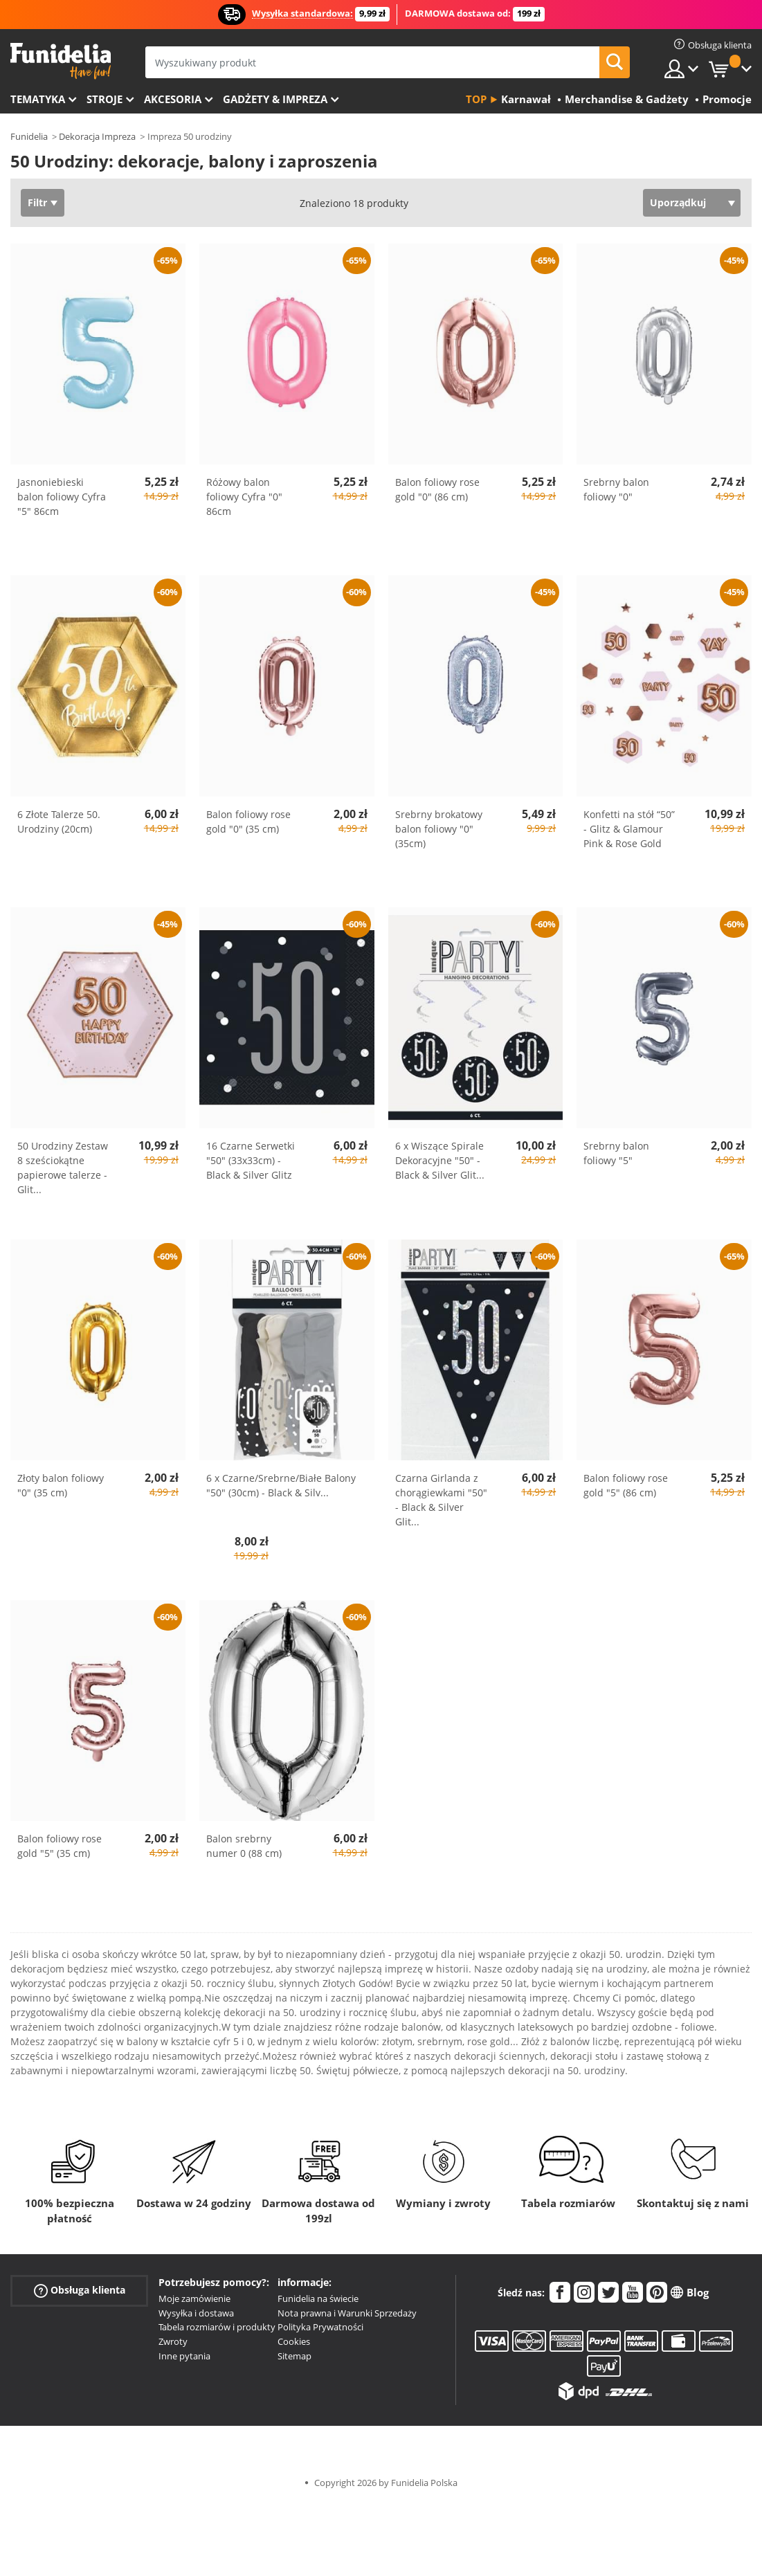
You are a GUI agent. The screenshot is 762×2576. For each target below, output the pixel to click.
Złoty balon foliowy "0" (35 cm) (60, 1485)
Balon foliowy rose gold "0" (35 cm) (248, 821)
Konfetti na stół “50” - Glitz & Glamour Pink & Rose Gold (629, 829)
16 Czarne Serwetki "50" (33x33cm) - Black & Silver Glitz (250, 1160)
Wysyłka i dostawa (196, 2313)
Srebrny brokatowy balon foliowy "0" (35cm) (438, 829)
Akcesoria (172, 99)
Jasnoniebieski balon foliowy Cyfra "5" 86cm (61, 496)
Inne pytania (184, 2356)
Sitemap (294, 2356)
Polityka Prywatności (320, 2327)
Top (476, 99)
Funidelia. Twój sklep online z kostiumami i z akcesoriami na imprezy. (60, 61)
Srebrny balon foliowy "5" (616, 1153)
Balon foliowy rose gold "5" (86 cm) (625, 1485)
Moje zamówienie (194, 2298)
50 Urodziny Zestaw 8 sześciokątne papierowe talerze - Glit (62, 1167)
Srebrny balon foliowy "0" (616, 489)
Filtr (37, 202)
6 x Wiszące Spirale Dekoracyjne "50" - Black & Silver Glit (439, 1160)
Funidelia (29, 136)
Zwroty (173, 2341)
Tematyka (37, 99)
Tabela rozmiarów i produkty (216, 2327)
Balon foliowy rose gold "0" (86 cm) (437, 489)
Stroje (105, 99)
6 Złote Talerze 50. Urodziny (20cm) (58, 821)
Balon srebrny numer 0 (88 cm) (244, 1846)
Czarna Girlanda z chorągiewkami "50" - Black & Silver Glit (441, 1499)
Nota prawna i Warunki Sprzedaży (347, 2313)
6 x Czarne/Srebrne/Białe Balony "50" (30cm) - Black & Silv (281, 1485)
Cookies (294, 2341)
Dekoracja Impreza (97, 136)
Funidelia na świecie (318, 2298)
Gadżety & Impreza (275, 99)
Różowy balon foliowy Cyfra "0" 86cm (244, 496)
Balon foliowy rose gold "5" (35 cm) (59, 1846)
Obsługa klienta (79, 2290)
